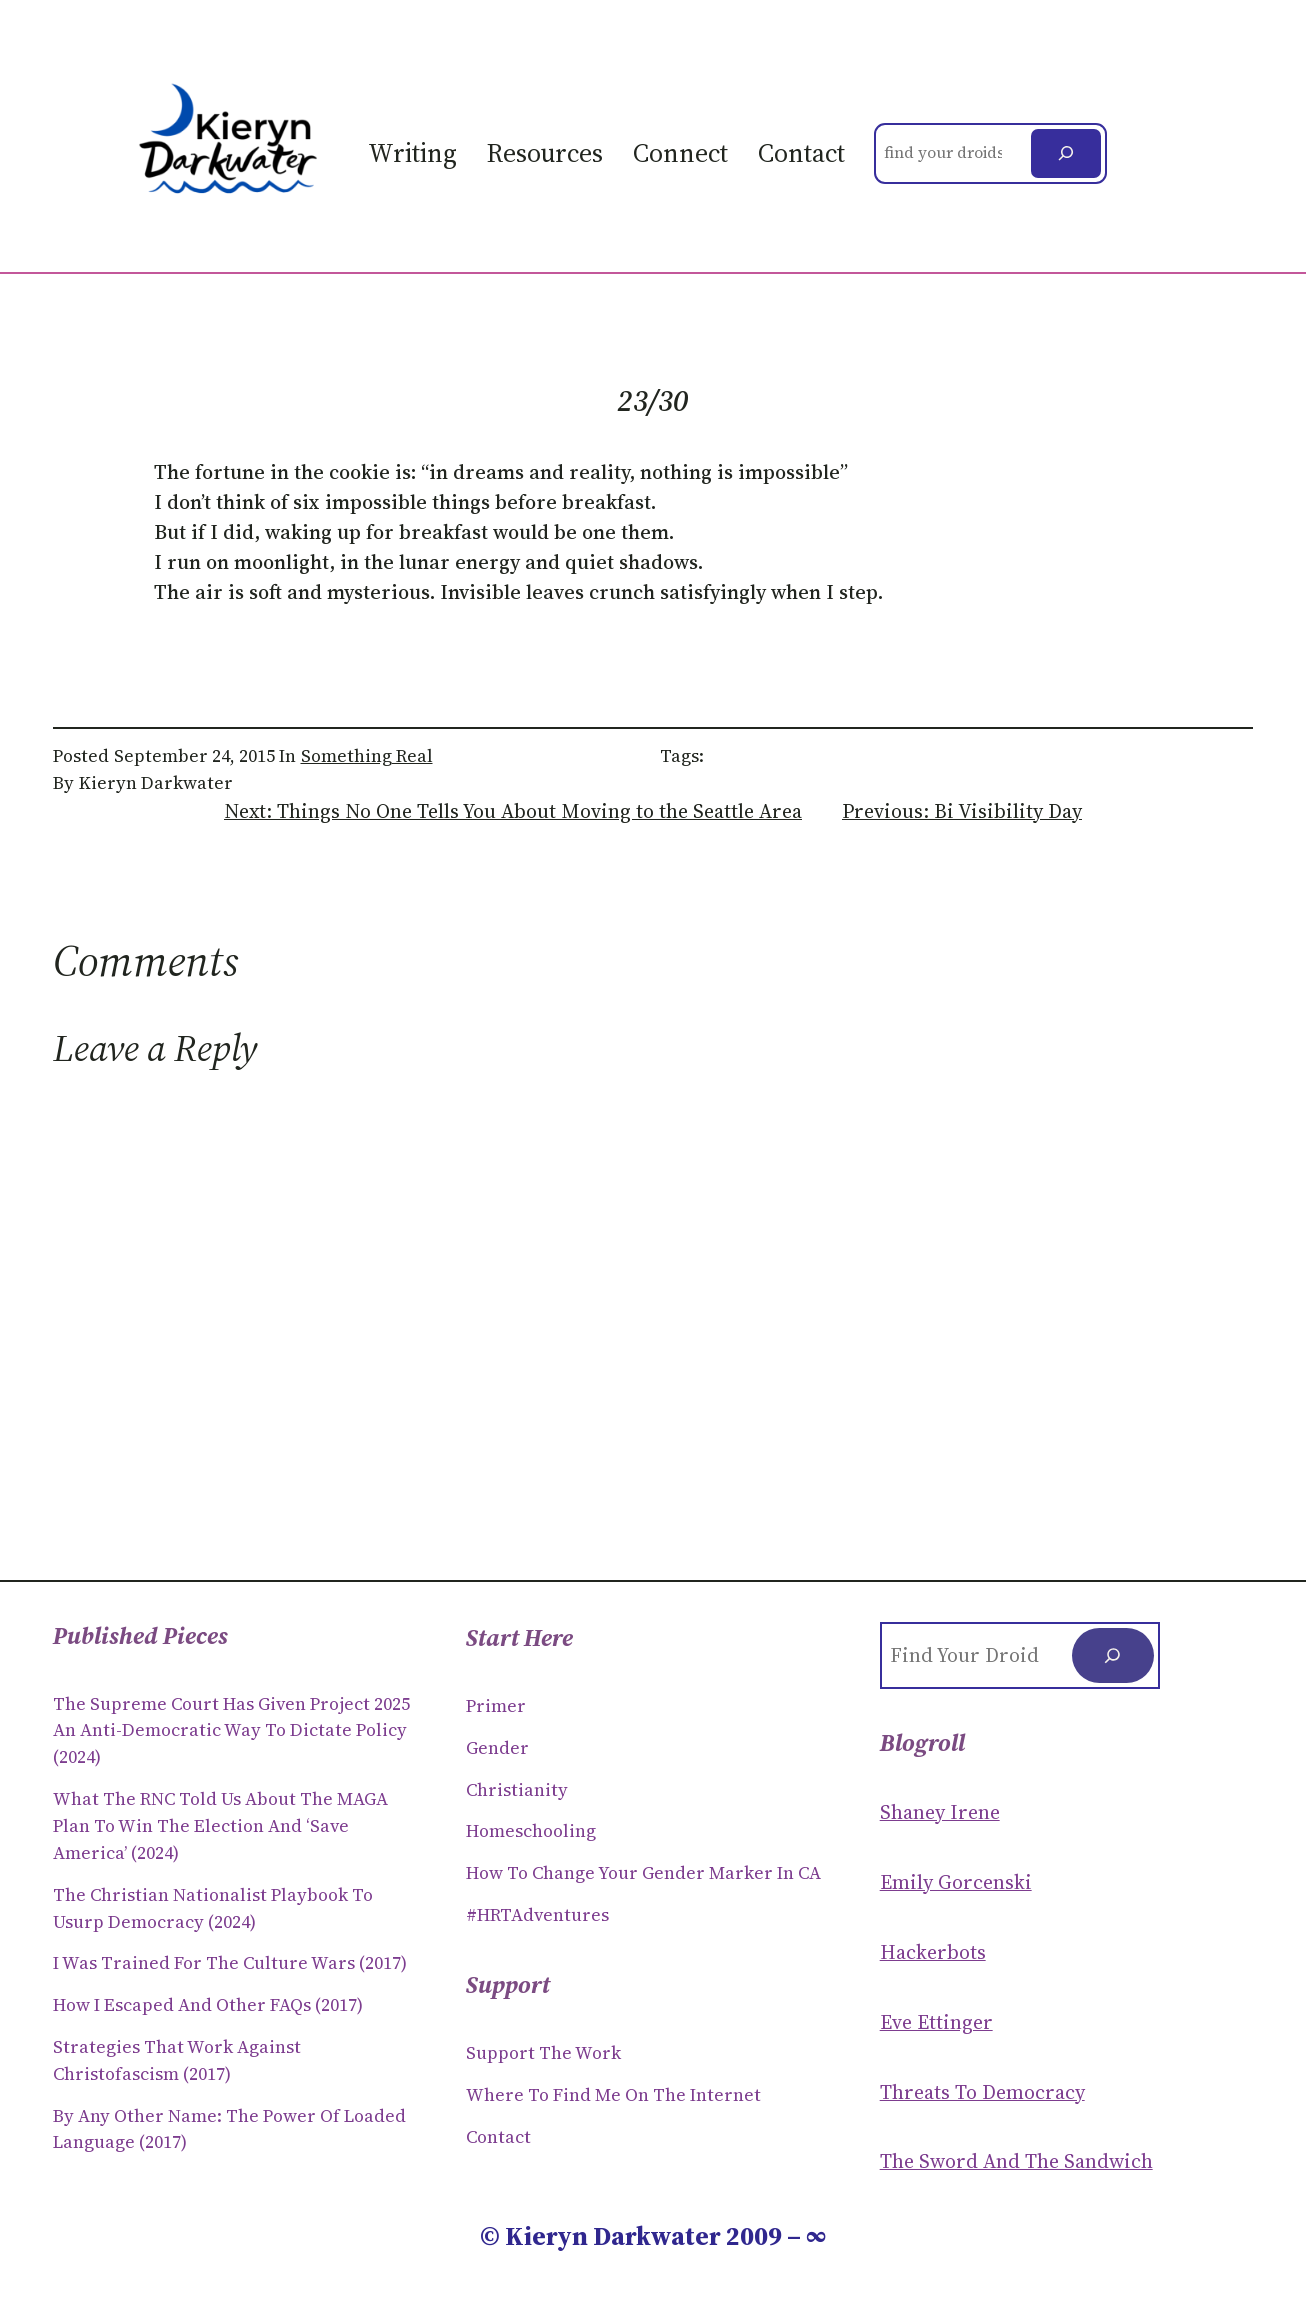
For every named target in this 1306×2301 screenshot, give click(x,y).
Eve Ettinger (936, 2022)
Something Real (367, 755)
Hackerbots (933, 1952)
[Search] (1066, 153)
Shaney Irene (940, 1812)
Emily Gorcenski (956, 1882)
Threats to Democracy (982, 2092)
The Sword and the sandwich (1016, 2161)
